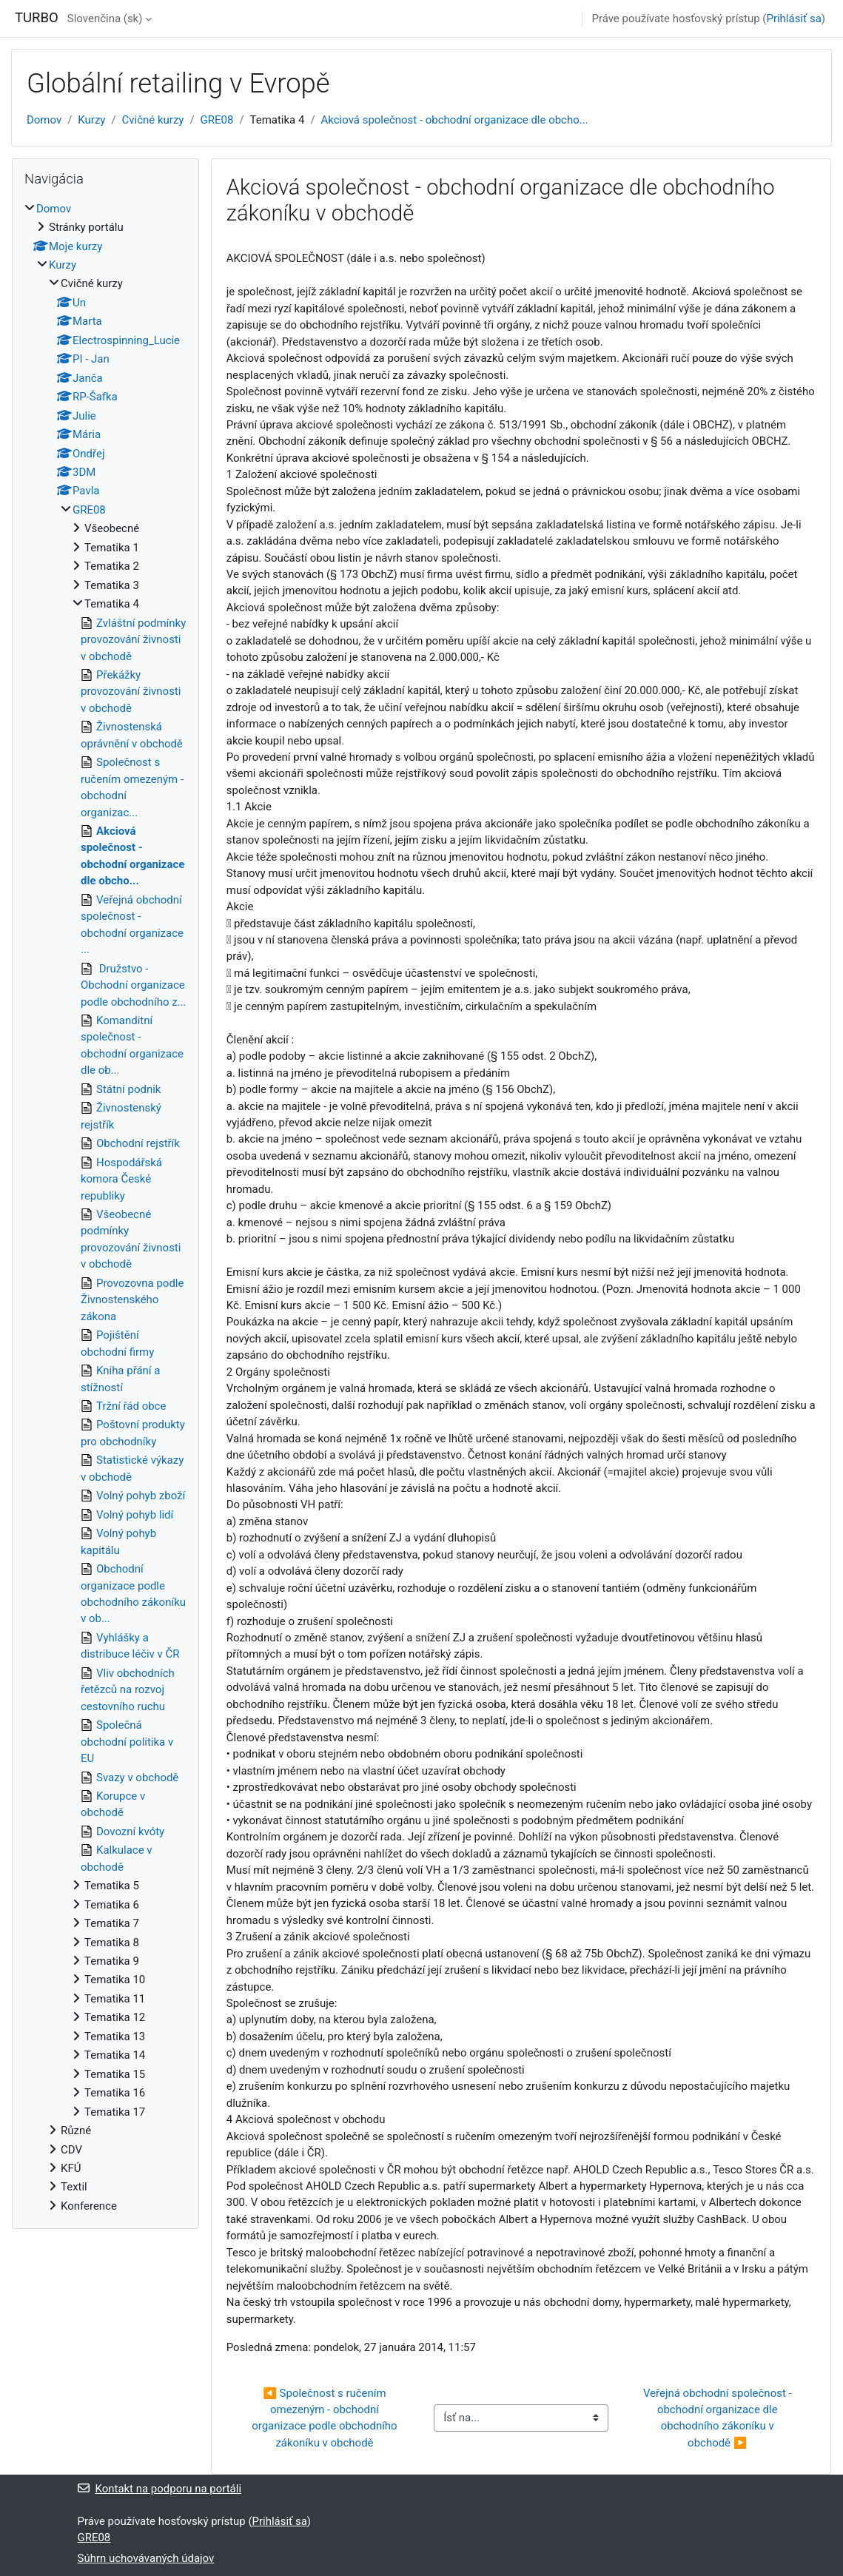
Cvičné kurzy (153, 120)
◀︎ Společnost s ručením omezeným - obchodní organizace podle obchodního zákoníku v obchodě (326, 2418)
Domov (44, 120)
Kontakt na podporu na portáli (160, 2488)
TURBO (36, 18)
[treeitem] (105, 1208)
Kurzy (91, 120)
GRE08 (217, 120)
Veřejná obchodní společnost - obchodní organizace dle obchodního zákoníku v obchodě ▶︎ (718, 2418)
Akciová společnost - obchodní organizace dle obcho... (454, 120)
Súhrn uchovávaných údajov (146, 2558)
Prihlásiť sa (793, 18)
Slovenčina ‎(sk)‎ (105, 18)
